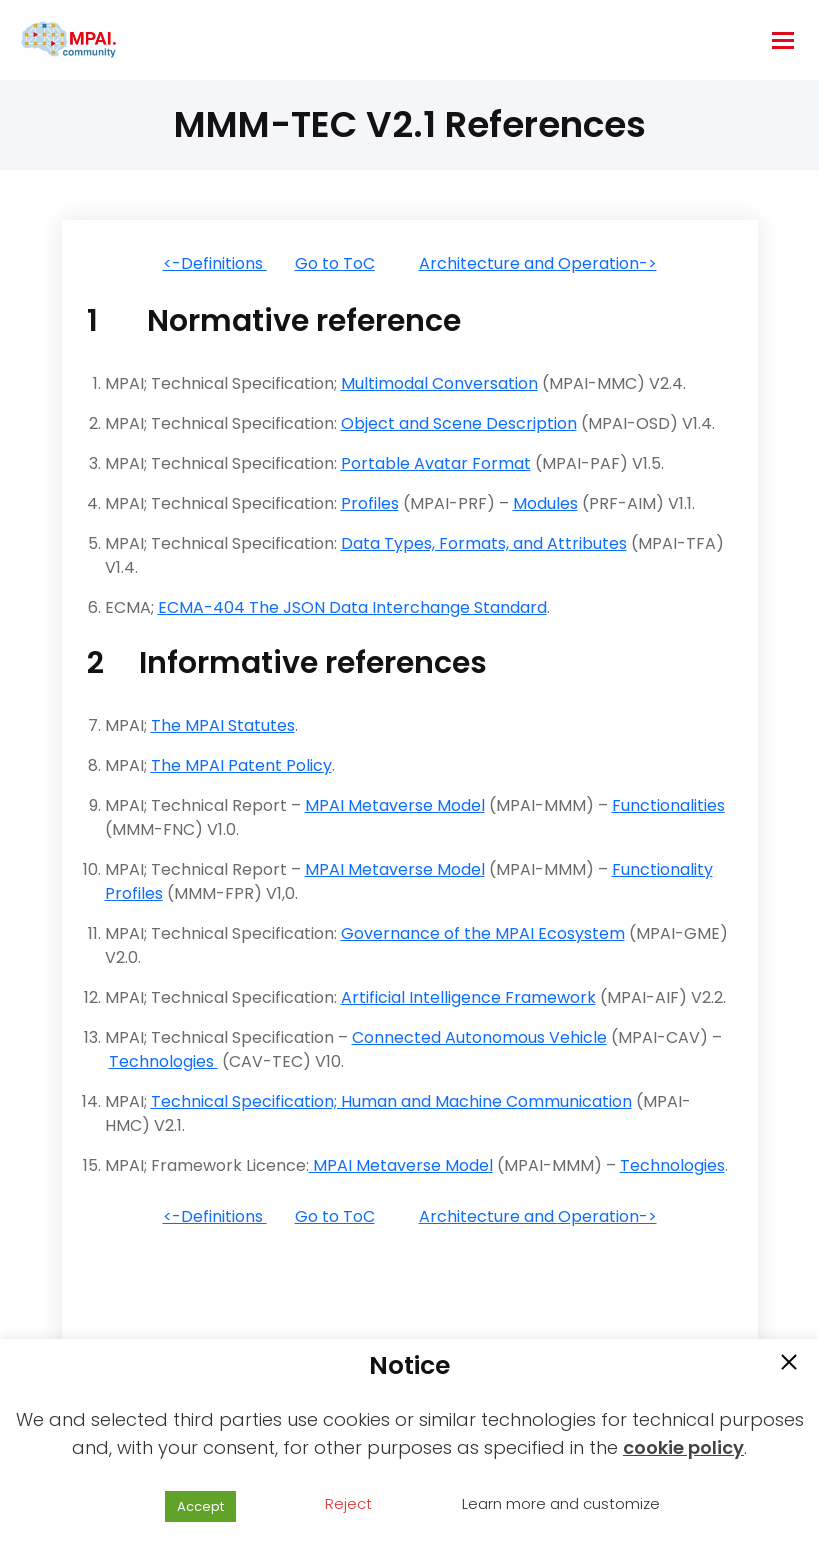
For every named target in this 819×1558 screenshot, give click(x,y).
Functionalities (668, 805)
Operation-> (607, 263)
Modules (545, 503)
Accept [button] (200, 1506)
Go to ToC (335, 263)
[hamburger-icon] (783, 40)
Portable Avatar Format (436, 463)
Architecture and (488, 263)
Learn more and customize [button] (561, 1503)
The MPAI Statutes (223, 725)
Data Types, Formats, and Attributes (484, 543)
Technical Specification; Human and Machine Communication (391, 1101)
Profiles (370, 503)
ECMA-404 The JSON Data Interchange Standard (352, 607)
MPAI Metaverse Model (395, 805)
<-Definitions (215, 263)
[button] (789, 1364)
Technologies (163, 1061)
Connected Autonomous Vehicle (479, 1037)
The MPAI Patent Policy (241, 765)
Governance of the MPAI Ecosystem (483, 933)
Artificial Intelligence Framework (468, 997)
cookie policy (683, 1447)
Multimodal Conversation (439, 383)
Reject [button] (348, 1503)
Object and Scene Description (459, 423)
